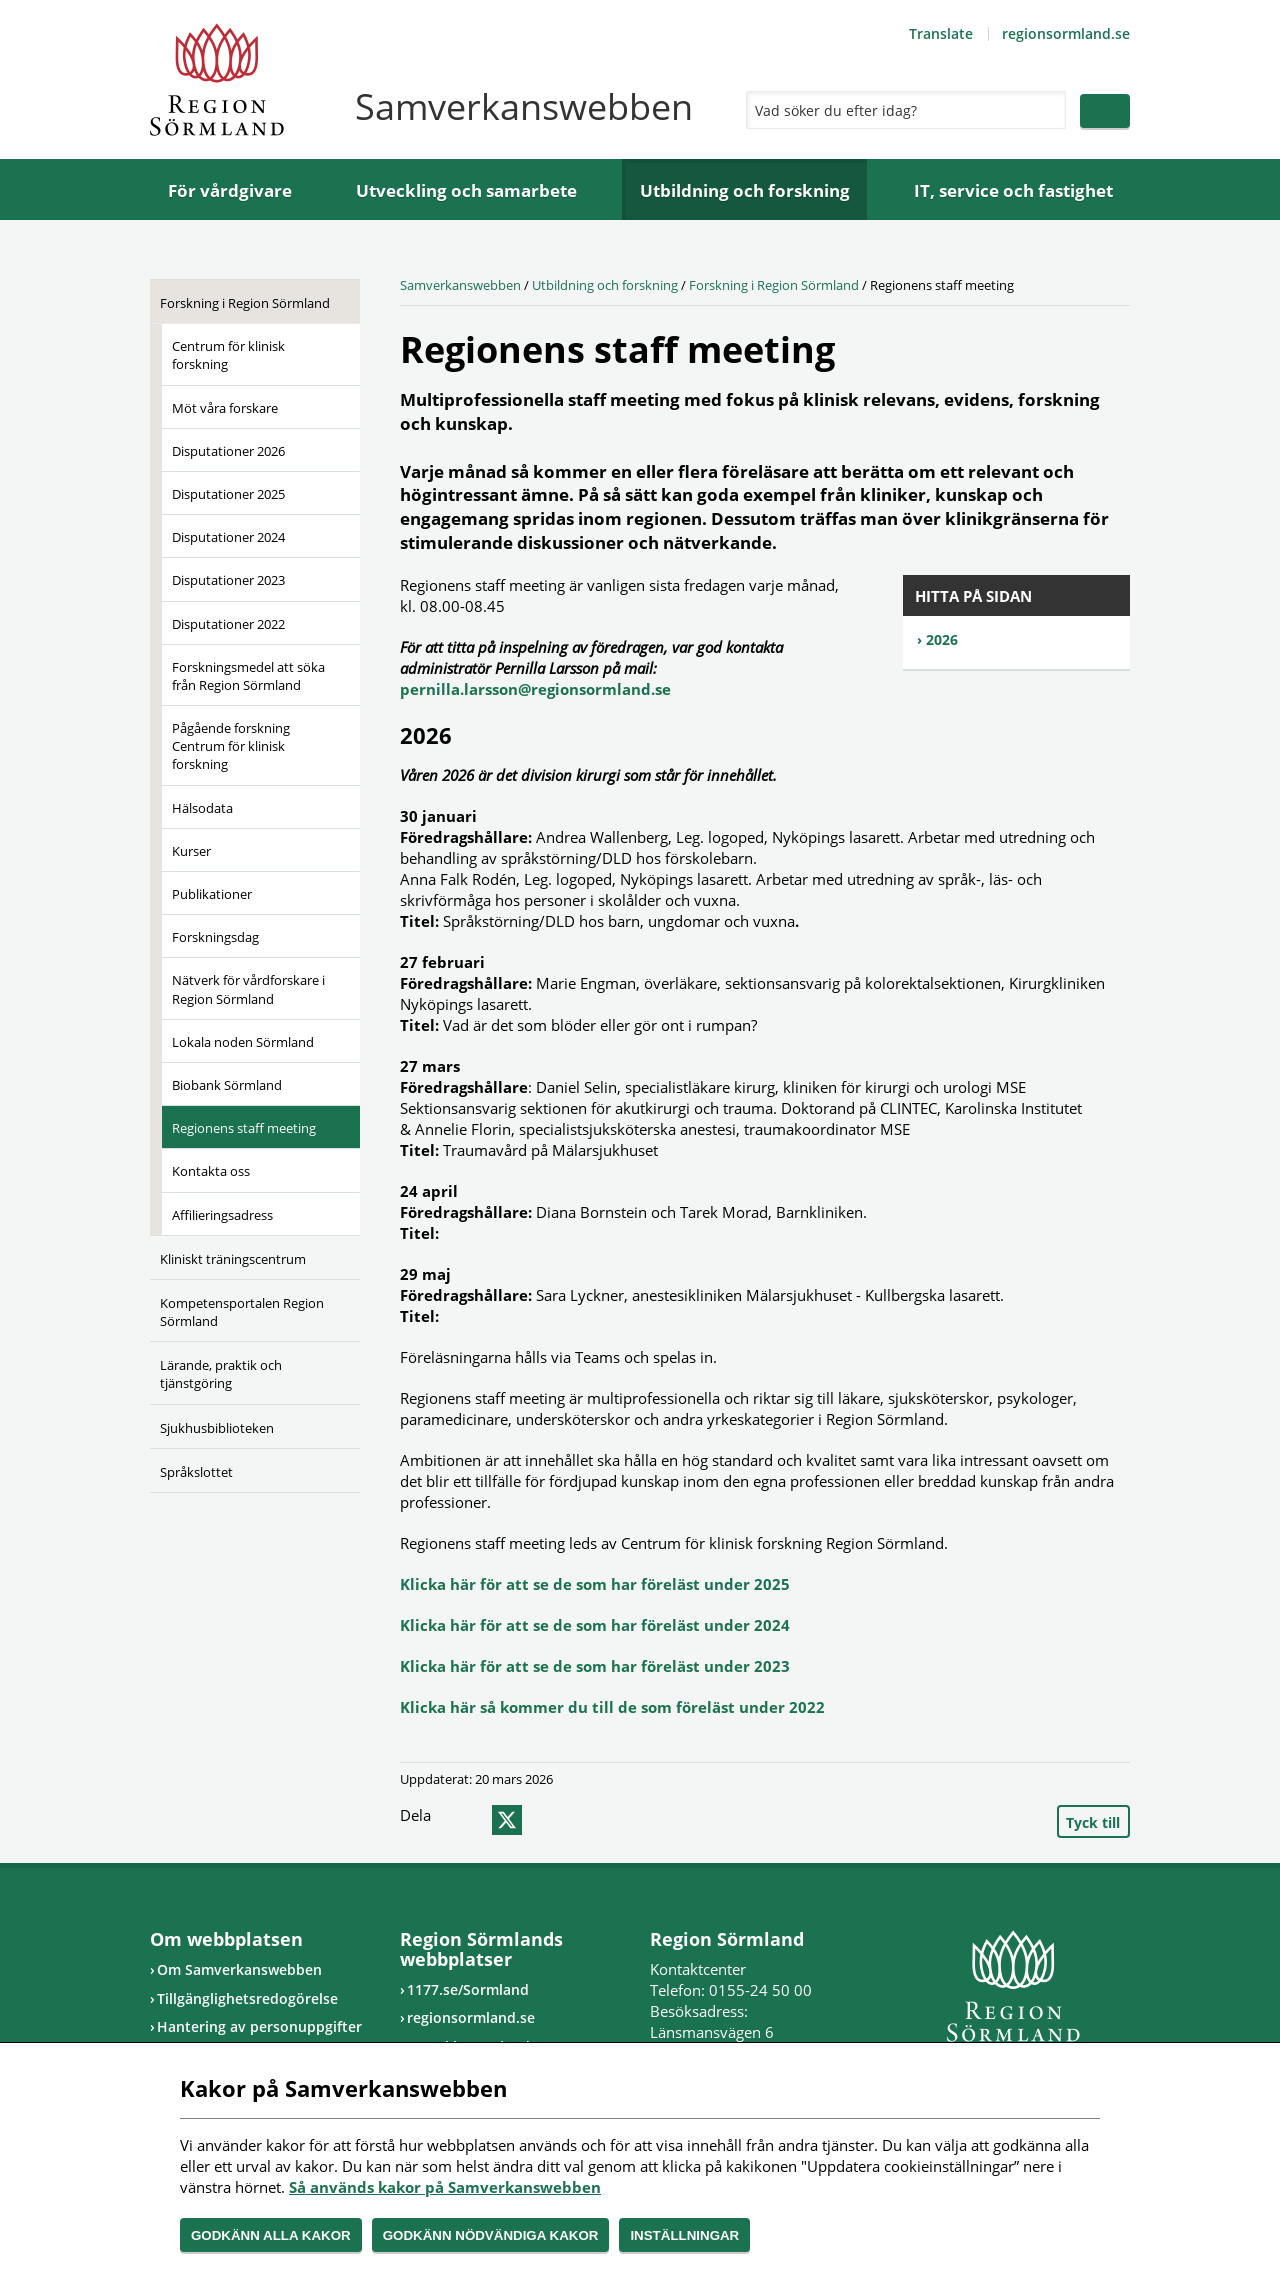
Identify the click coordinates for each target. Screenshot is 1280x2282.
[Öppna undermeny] (330, 300)
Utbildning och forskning (745, 190)
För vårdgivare (230, 190)
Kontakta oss (211, 1171)
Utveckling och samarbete (466, 190)
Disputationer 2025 (228, 494)
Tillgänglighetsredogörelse (247, 1998)
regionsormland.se (1066, 33)
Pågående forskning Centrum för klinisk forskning (231, 746)
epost (543, 1820)
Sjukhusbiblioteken (217, 1428)
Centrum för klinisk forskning (228, 355)
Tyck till (1093, 1822)
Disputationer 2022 (228, 624)
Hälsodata (202, 808)
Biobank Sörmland (227, 1085)
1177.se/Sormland (468, 1989)
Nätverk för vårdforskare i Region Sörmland (248, 989)
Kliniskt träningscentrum (233, 1259)
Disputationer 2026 (228, 451)
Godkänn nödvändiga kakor (491, 2235)
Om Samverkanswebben (239, 1969)
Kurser (191, 851)
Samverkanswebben (460, 285)
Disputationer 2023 (228, 580)
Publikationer (212, 894)
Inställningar (684, 2235)
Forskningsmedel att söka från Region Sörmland (248, 676)
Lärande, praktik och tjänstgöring (221, 1374)
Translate (941, 33)
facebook (467, 1820)
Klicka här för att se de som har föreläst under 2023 (595, 1666)
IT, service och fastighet (1013, 190)
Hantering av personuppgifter (259, 2026)
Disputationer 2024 (228, 537)
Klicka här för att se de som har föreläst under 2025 (595, 1584)
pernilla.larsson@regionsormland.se (537, 689)
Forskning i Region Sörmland (245, 303)
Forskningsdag (215, 937)
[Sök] (901, 110)
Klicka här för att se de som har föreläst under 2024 (595, 1625)
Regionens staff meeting (244, 1128)
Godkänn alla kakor (271, 2235)
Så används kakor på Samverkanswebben (445, 2187)
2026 (942, 639)
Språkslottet (196, 1472)
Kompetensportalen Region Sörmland (242, 1312)
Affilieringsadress (222, 1215)
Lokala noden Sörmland (243, 1042)
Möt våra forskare (225, 408)
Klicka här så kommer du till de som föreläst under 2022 (612, 1707)
